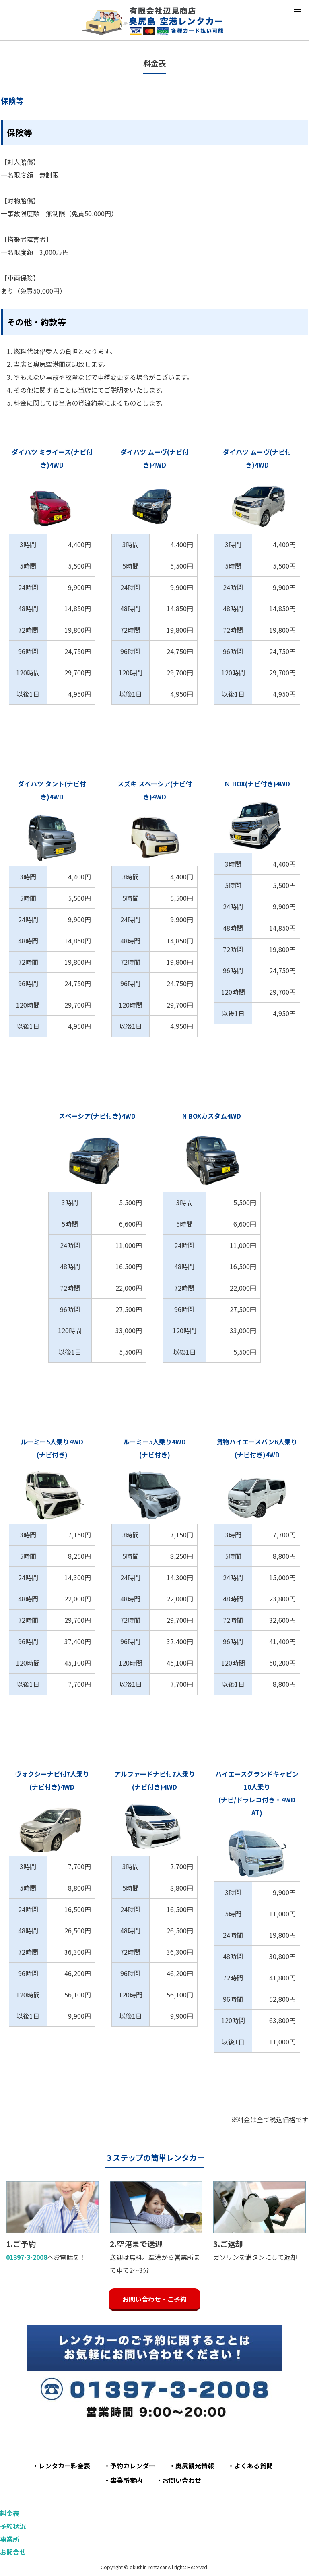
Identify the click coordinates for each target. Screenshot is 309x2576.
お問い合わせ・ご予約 (154, 2299)
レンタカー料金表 (64, 2465)
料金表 (9, 2513)
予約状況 (13, 2526)
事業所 (9, 2539)
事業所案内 (126, 2480)
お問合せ (13, 2552)
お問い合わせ (182, 2480)
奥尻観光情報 (194, 2465)
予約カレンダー (132, 2465)
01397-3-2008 (26, 2257)
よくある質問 (253, 2465)
